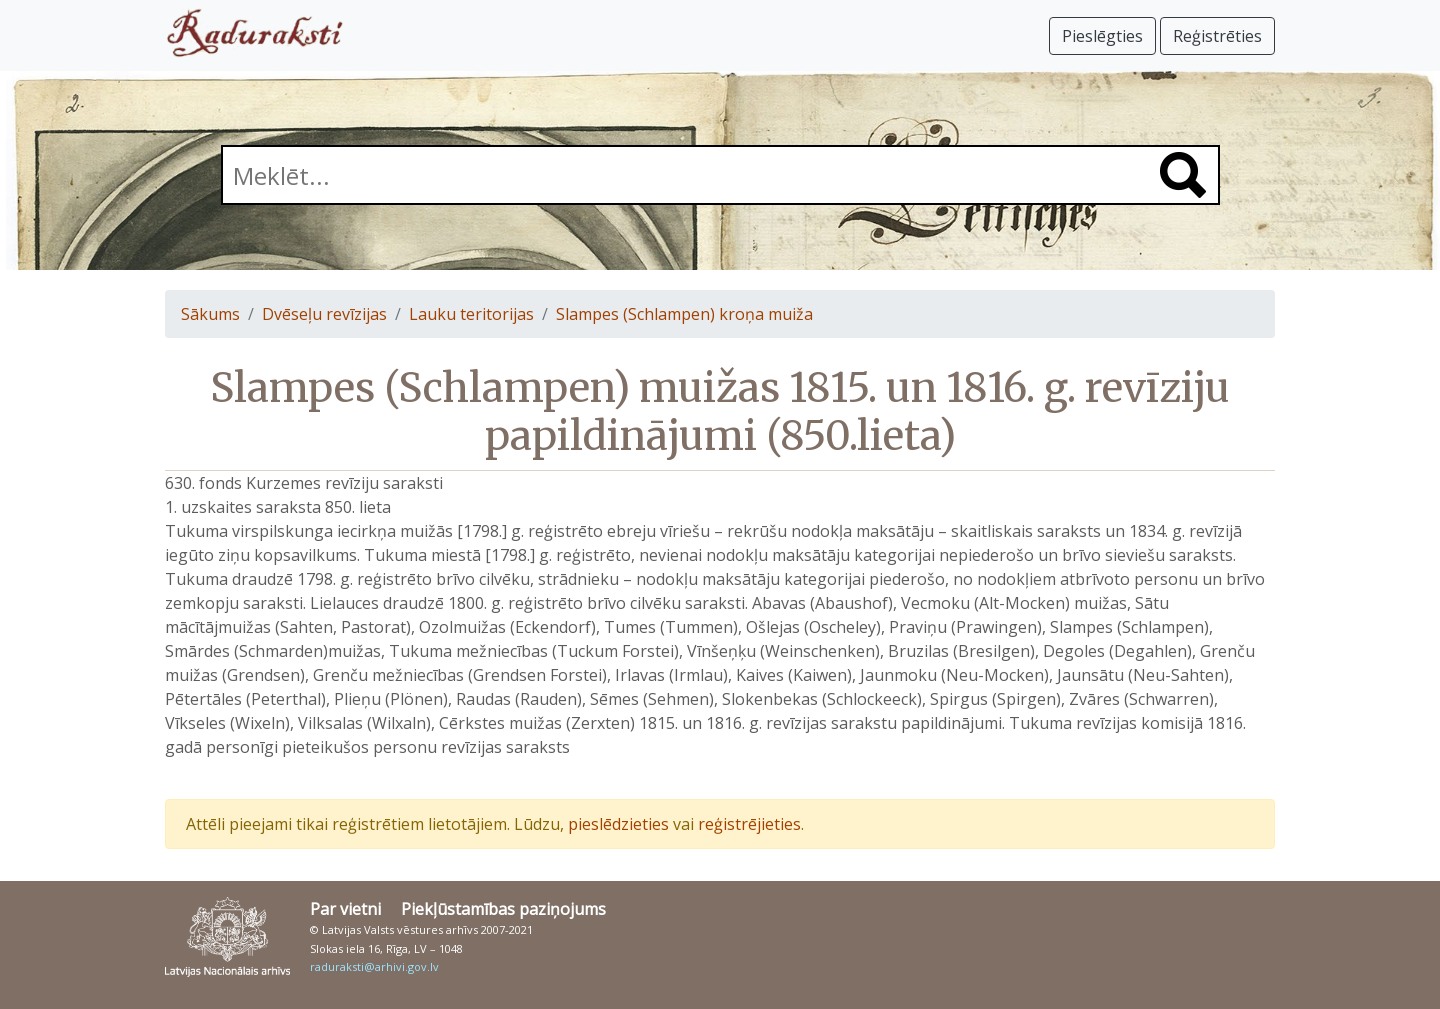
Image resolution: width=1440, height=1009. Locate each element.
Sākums (210, 314)
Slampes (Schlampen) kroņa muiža (684, 314)
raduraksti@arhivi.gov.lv (374, 966)
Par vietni (345, 909)
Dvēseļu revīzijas (324, 314)
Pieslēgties (1102, 36)
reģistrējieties (749, 824)
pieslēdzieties (618, 824)
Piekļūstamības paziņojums (503, 909)
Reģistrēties (1217, 36)
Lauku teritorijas (471, 314)
